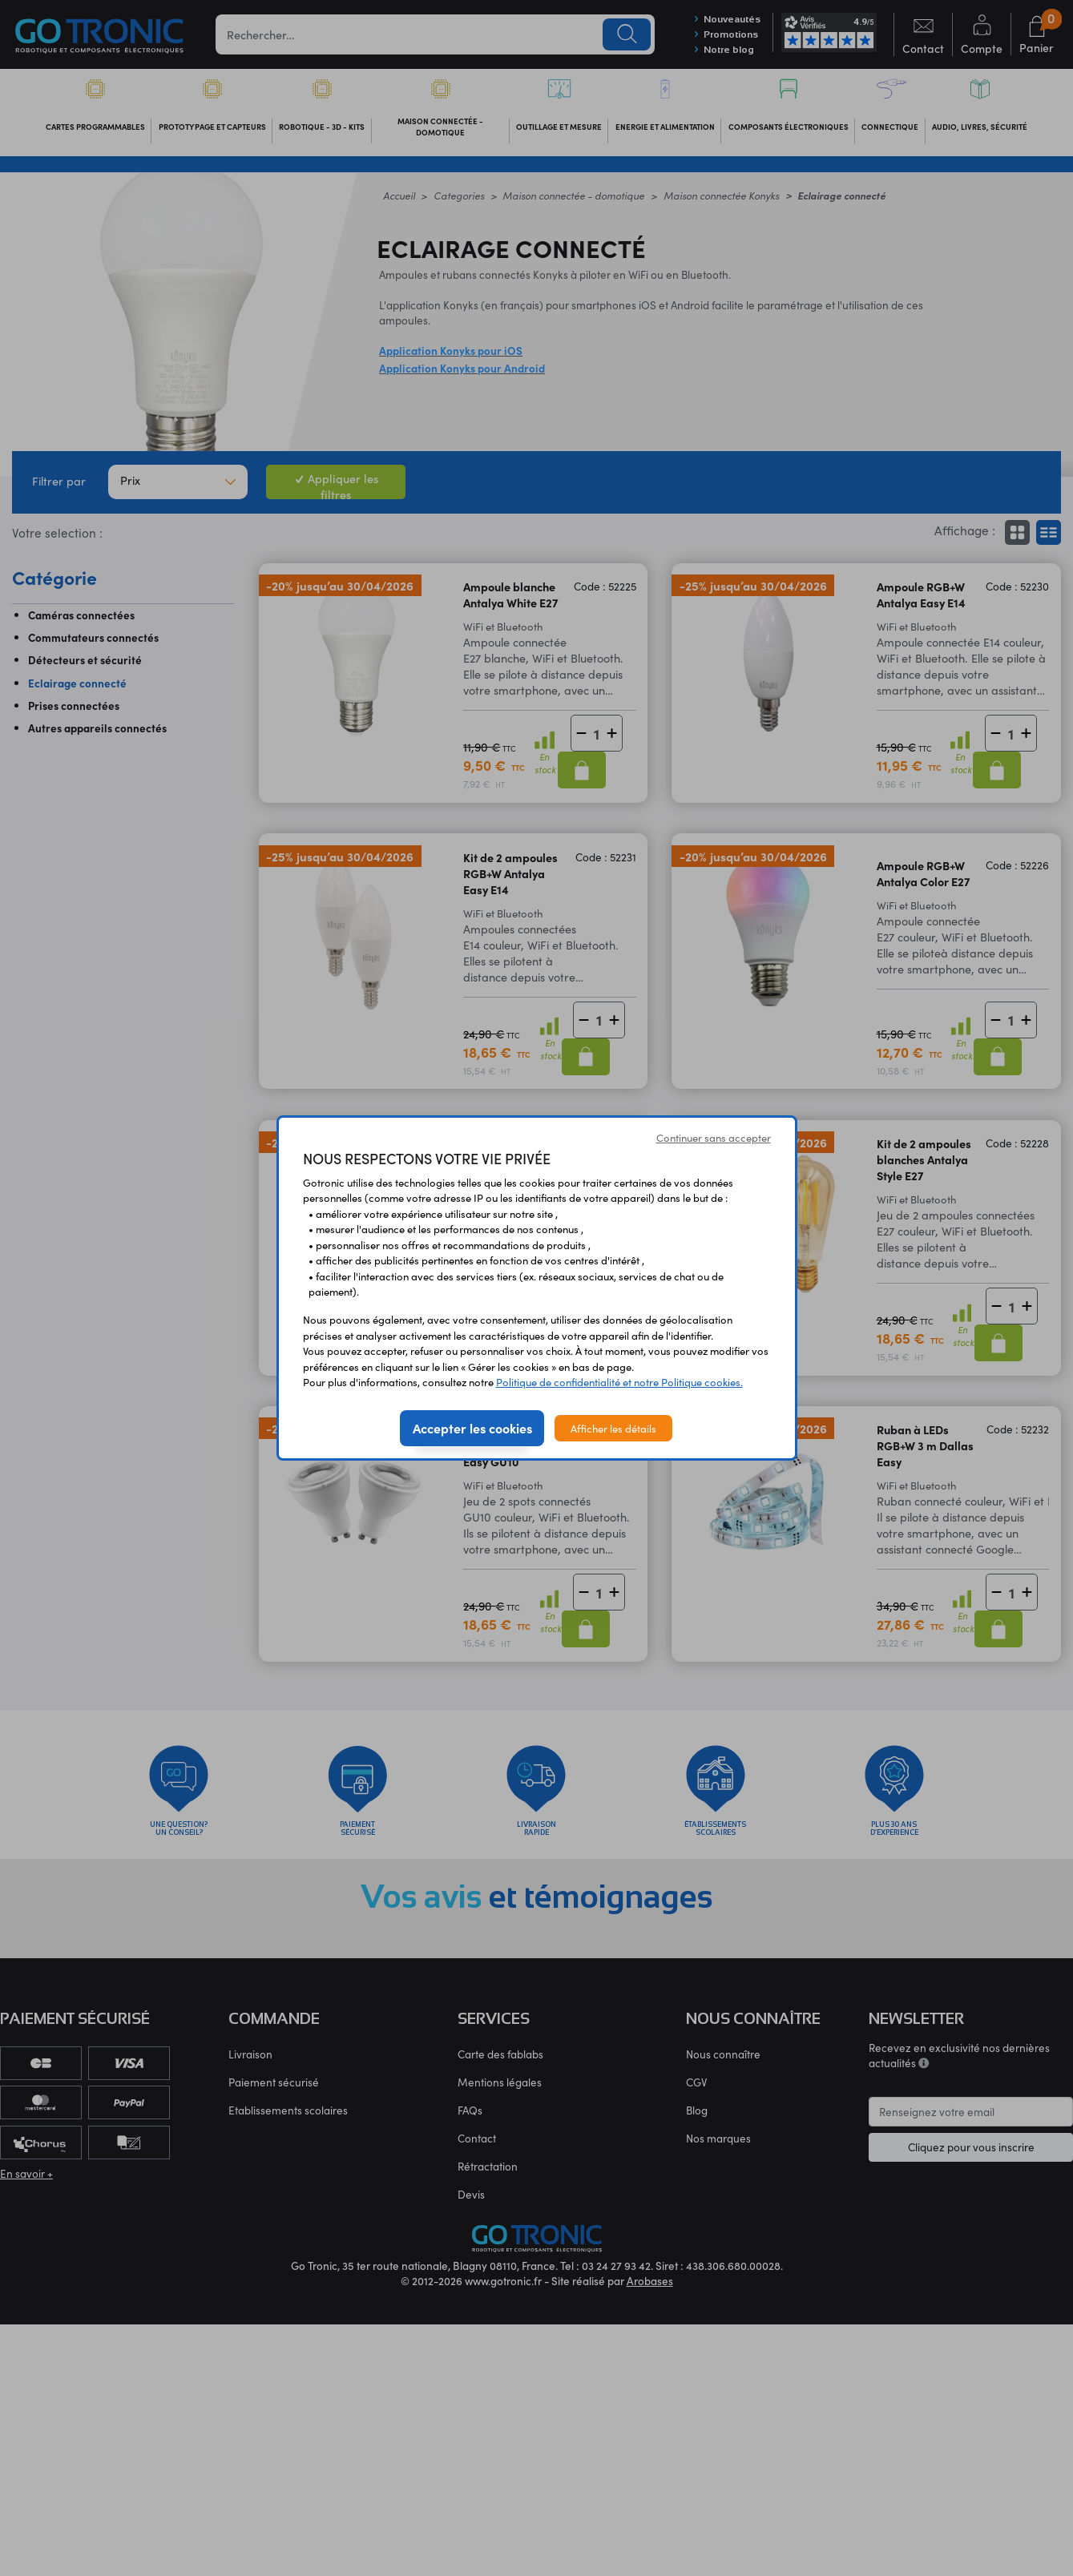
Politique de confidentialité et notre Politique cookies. (619, 1381)
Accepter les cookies (472, 1428)
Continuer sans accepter (713, 1137)
